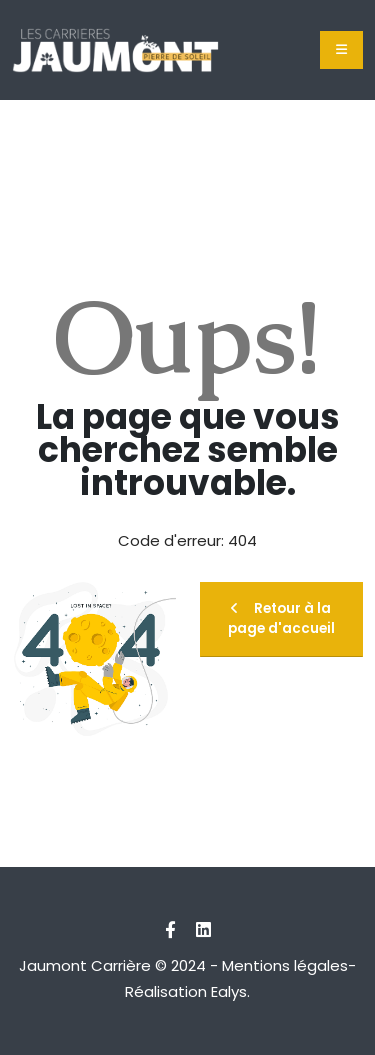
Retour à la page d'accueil (281, 618)
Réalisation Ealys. (187, 991)
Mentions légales (285, 965)
